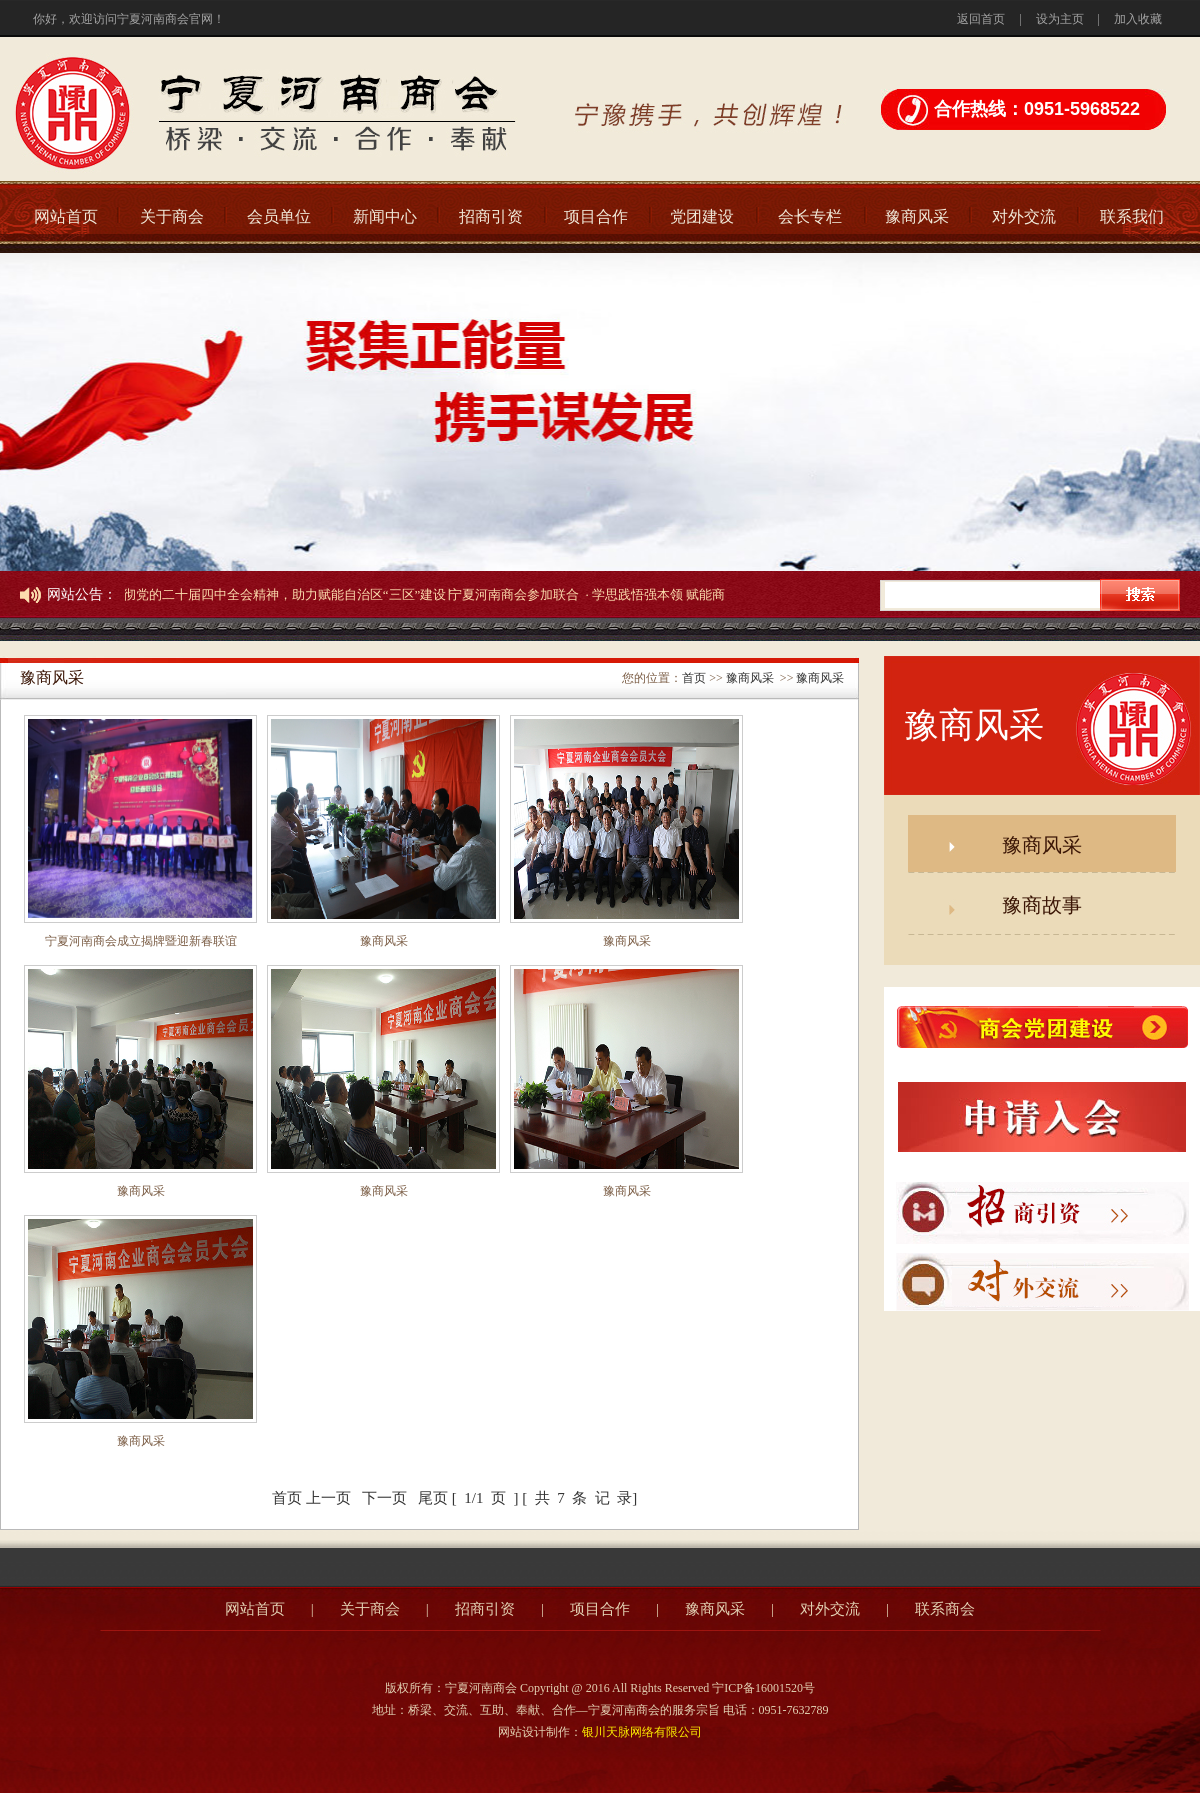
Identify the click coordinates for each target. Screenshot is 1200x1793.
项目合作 (596, 216)
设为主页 (1060, 19)
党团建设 (702, 216)
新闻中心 (385, 216)
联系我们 (1132, 216)
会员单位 (279, 216)
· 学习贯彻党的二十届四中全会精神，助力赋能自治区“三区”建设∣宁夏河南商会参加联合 (331, 594)
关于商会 (172, 216)
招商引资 (491, 216)
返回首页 (981, 19)
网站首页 (66, 216)
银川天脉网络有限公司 (642, 1732)
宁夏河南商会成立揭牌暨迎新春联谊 (141, 941)
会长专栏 (810, 216)
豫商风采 (917, 216)
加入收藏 (1138, 19)
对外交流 (1024, 216)
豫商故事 (1042, 905)
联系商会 (945, 1609)
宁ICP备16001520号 (763, 1688)
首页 (694, 678)
